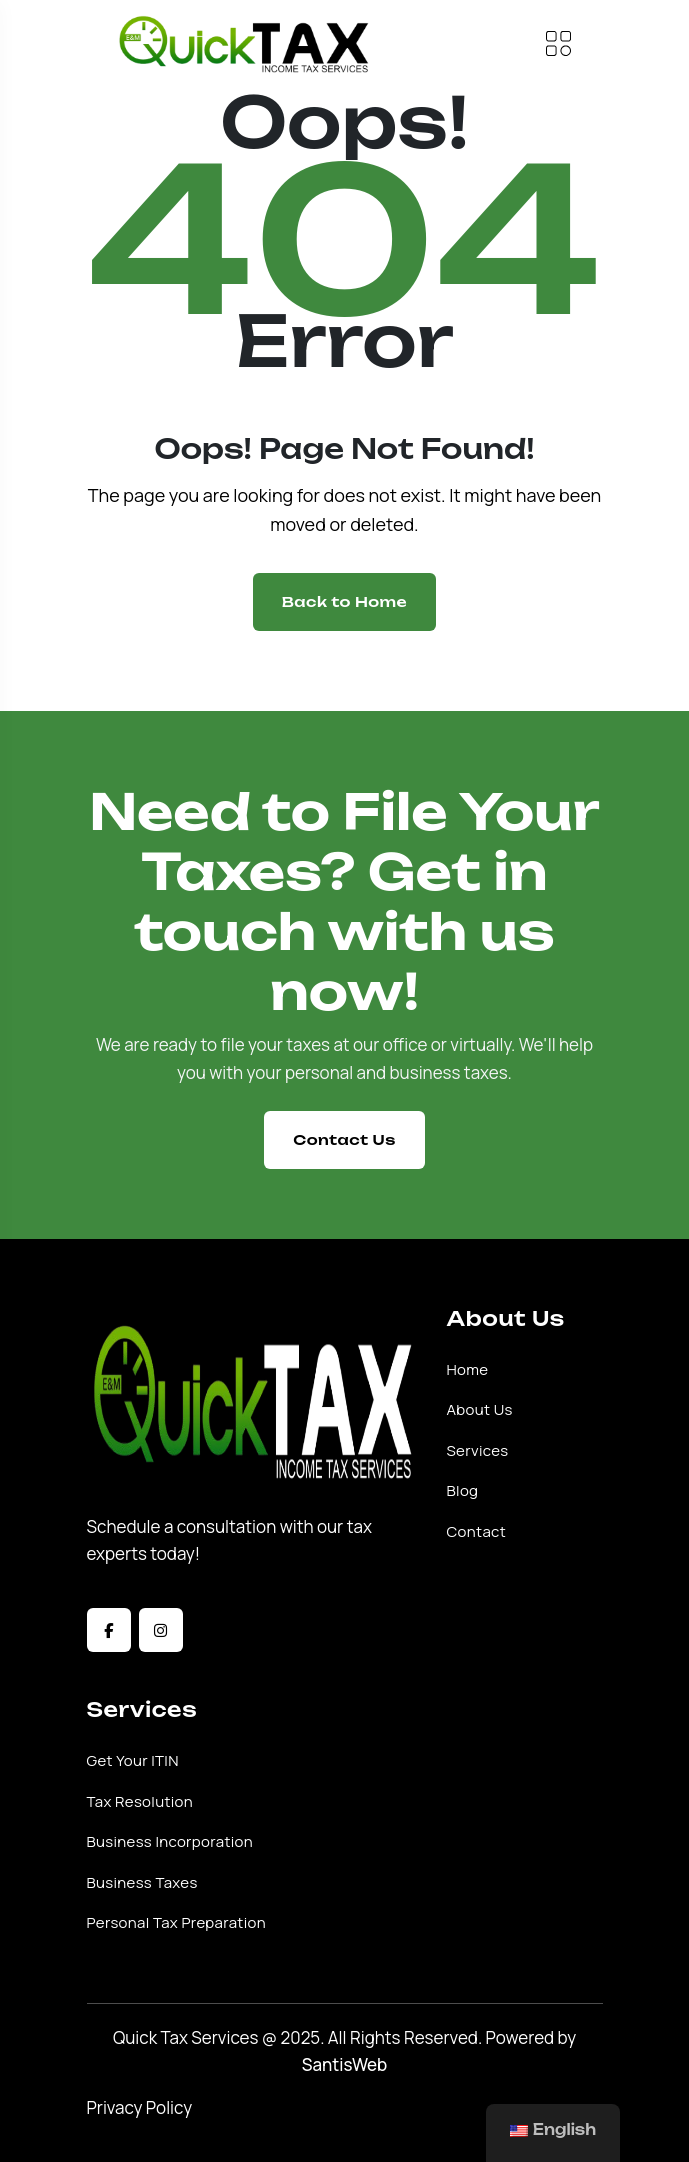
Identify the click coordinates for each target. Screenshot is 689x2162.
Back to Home (344, 601)
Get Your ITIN (133, 1761)
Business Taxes (142, 1883)
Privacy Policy (140, 2107)
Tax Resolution (140, 1802)
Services (478, 1451)
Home (468, 1370)
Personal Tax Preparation (176, 1923)
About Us (480, 1410)
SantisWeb (345, 2064)
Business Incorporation (170, 1842)
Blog (463, 1491)
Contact (477, 1532)
